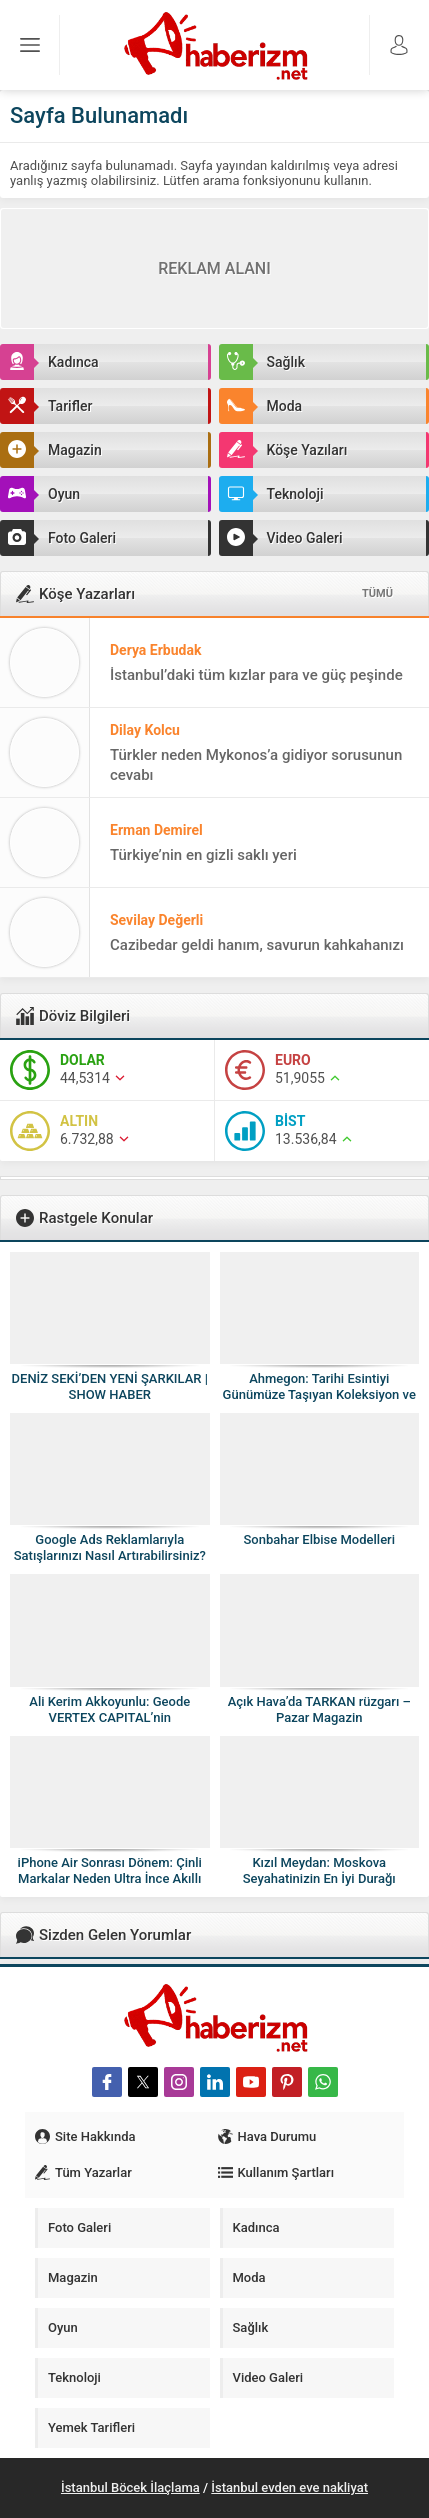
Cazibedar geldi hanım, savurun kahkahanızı (257, 945)
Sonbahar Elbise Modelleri (319, 1539)
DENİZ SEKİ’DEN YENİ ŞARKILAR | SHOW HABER (110, 1386)
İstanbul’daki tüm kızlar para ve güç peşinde (256, 675)
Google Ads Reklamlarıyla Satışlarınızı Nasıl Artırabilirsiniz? (110, 1547)
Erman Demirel (156, 830)
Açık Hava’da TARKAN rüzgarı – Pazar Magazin (319, 1709)
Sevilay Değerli (156, 920)
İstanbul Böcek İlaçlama (130, 2487)
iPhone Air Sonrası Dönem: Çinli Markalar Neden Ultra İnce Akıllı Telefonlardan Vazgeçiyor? (110, 1878)
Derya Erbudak (155, 650)
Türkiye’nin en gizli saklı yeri (203, 855)
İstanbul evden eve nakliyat (289, 2487)
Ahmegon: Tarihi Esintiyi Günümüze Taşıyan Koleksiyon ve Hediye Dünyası (319, 1394)
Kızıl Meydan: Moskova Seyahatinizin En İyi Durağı (319, 1870)
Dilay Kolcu (145, 730)
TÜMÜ (377, 593)
